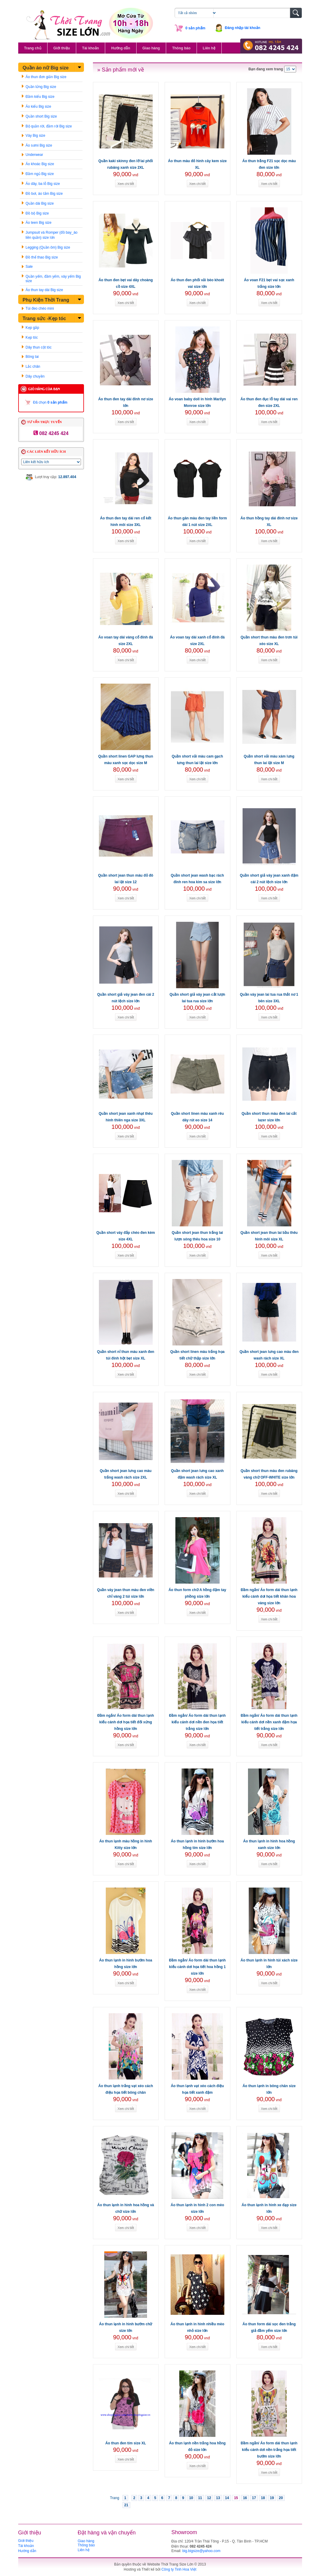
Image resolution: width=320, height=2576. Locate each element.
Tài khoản (90, 48)
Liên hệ (209, 48)
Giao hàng (151, 48)
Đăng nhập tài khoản (243, 28)
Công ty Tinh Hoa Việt (178, 2569)
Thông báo (181, 48)
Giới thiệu (61, 48)
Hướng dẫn (120, 48)
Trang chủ (32, 48)
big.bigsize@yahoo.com (201, 2551)
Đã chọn (50, 402)
